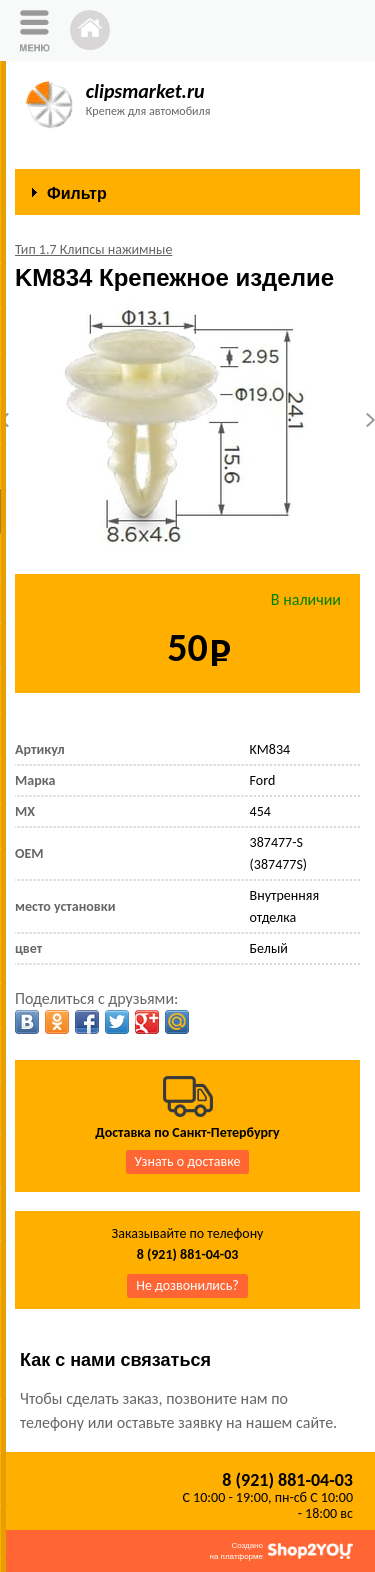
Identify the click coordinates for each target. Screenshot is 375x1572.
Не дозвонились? (187, 1285)
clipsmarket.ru (145, 91)
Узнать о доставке (188, 1161)
